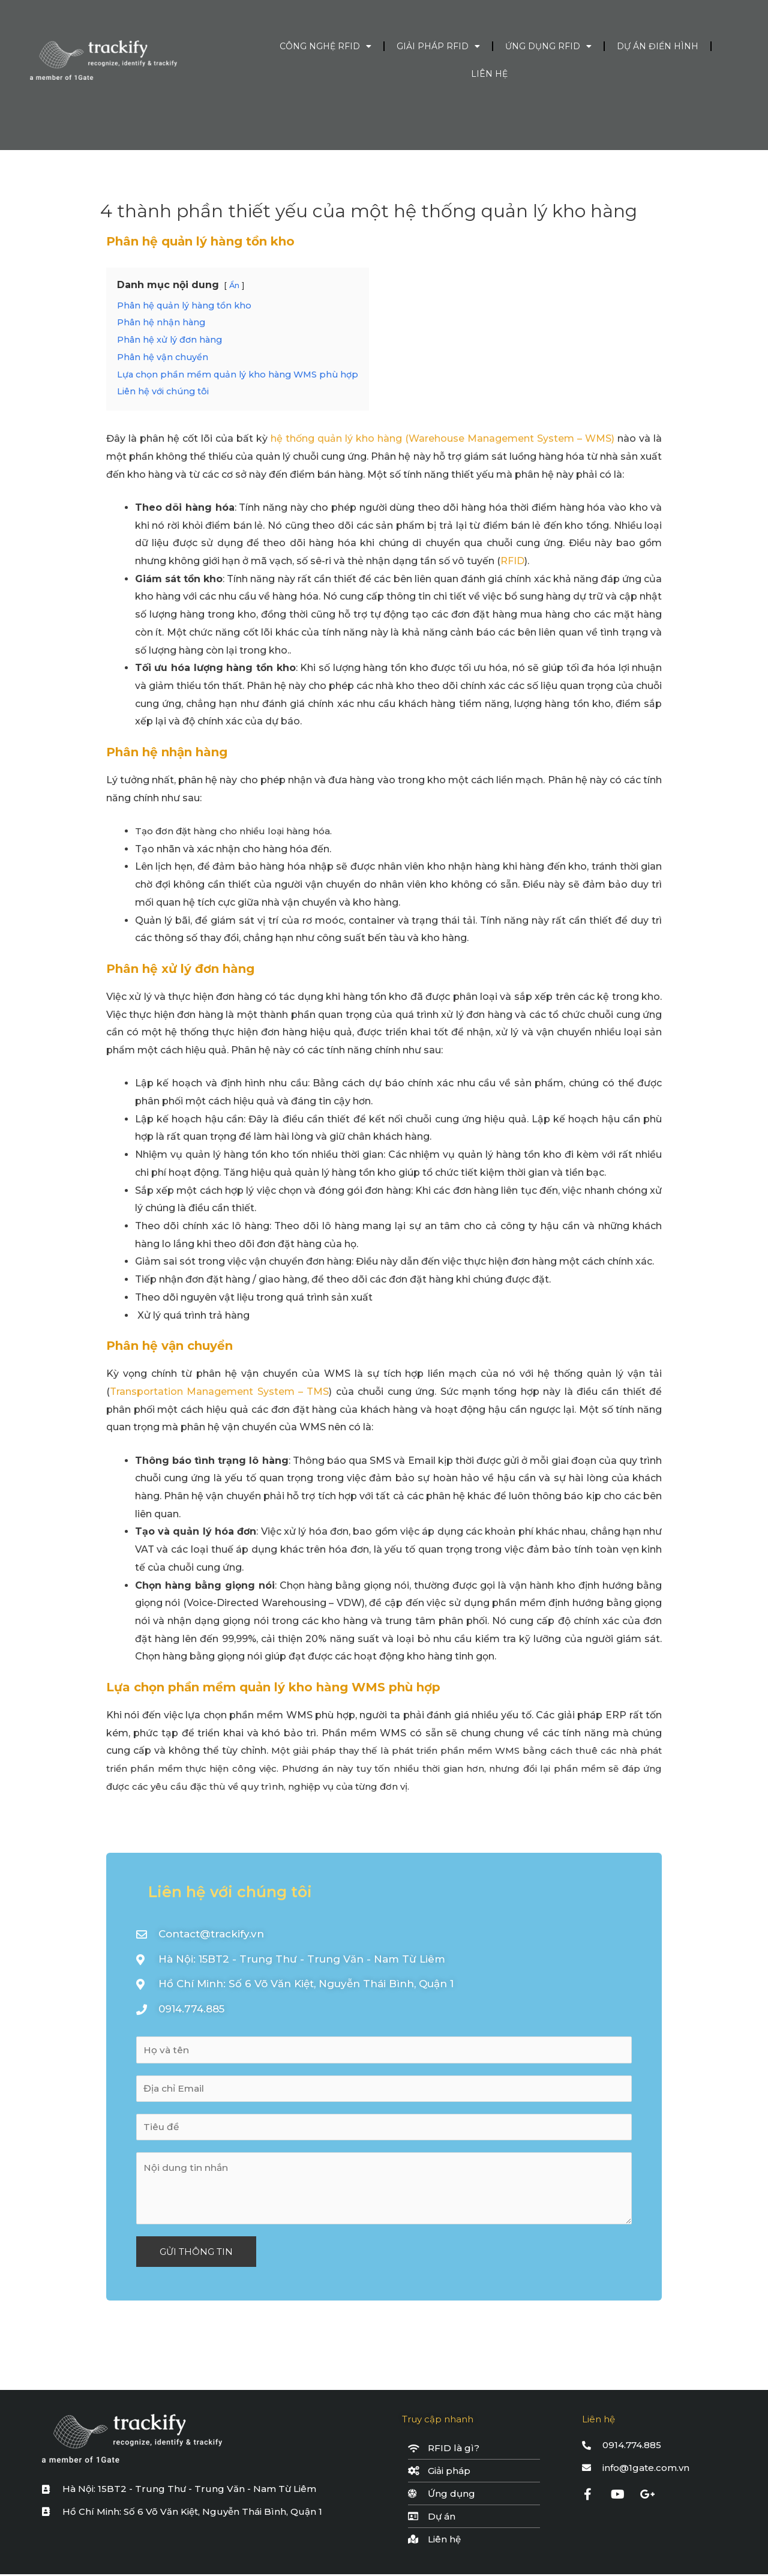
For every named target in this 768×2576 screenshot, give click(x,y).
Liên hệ (489, 73)
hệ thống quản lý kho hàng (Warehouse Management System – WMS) (442, 438)
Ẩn (234, 285)
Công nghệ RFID (325, 46)
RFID (512, 561)
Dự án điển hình (657, 46)
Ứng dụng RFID (548, 46)
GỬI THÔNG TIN (196, 2253)
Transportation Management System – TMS (219, 1391)
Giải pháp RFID (438, 46)
